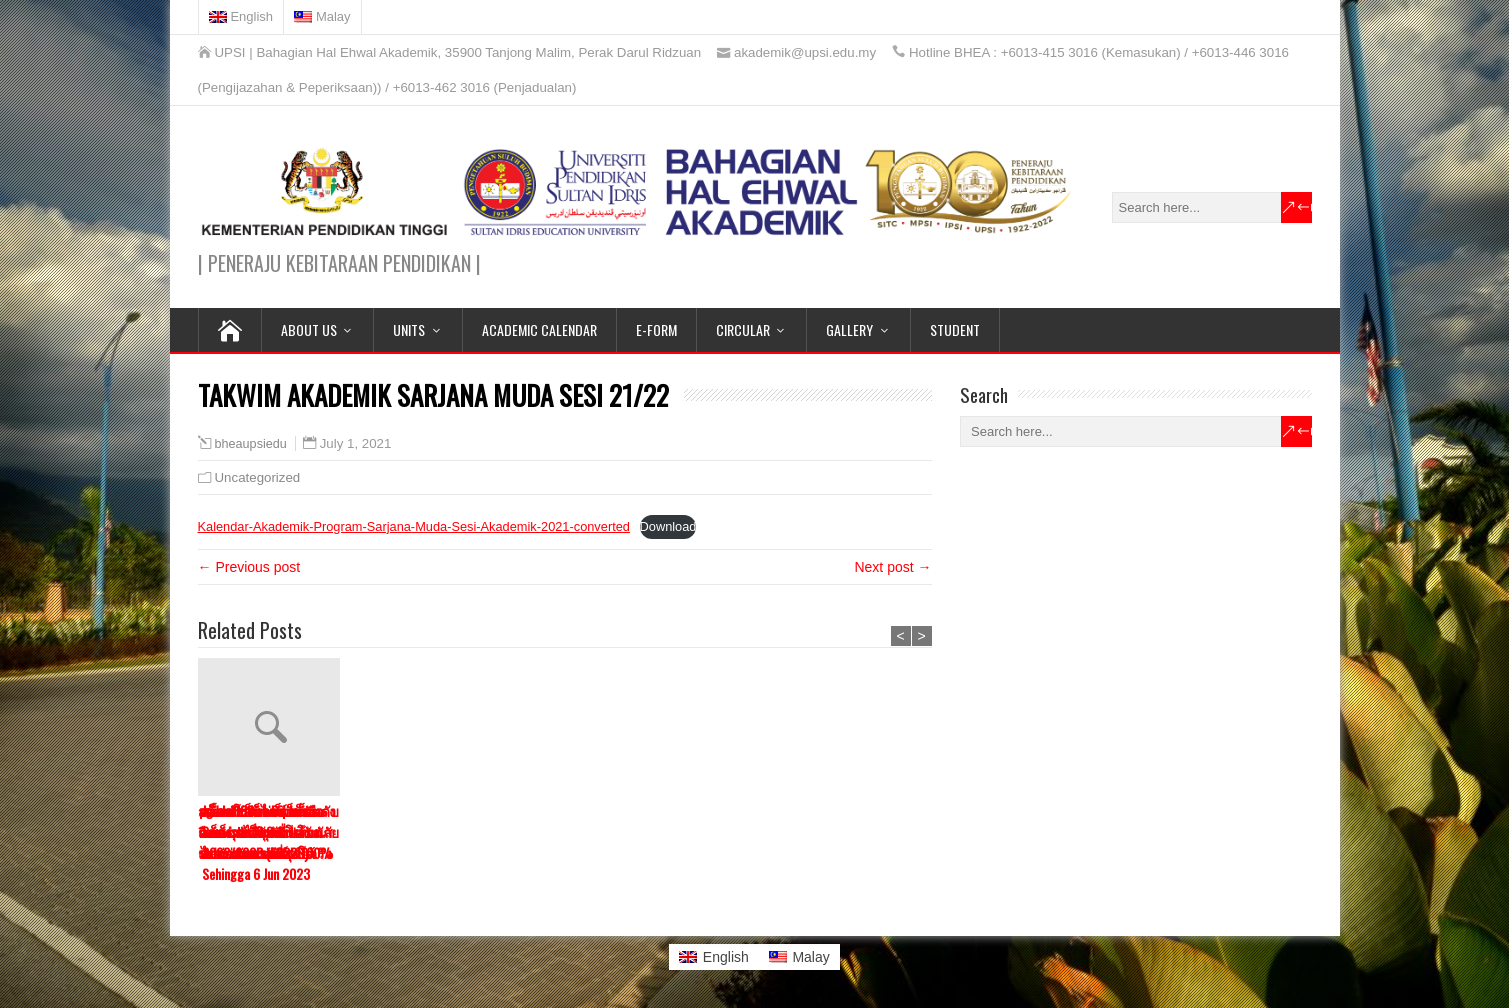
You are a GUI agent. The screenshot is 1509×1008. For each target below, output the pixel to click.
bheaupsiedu (251, 444)
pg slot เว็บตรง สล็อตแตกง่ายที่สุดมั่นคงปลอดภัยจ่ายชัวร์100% (563, 831)
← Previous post (249, 567)
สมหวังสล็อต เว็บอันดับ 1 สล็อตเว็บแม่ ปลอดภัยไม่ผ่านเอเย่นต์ (863, 831)
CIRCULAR (743, 329)
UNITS (409, 329)
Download (668, 526)
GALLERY (849, 329)
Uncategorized (258, 477)
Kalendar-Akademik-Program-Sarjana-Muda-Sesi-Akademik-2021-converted (414, 526)
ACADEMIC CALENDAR (539, 329)
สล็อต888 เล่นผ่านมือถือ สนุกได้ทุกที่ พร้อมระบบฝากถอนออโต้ (261, 831)
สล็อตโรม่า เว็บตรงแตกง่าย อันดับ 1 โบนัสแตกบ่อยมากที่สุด (414, 831)
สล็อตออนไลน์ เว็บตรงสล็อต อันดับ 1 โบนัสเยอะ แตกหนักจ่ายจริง (713, 831)
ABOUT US (309, 329)
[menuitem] (242, 17)
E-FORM (656, 329)
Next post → (892, 567)
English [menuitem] (726, 957)
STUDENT (955, 329)
